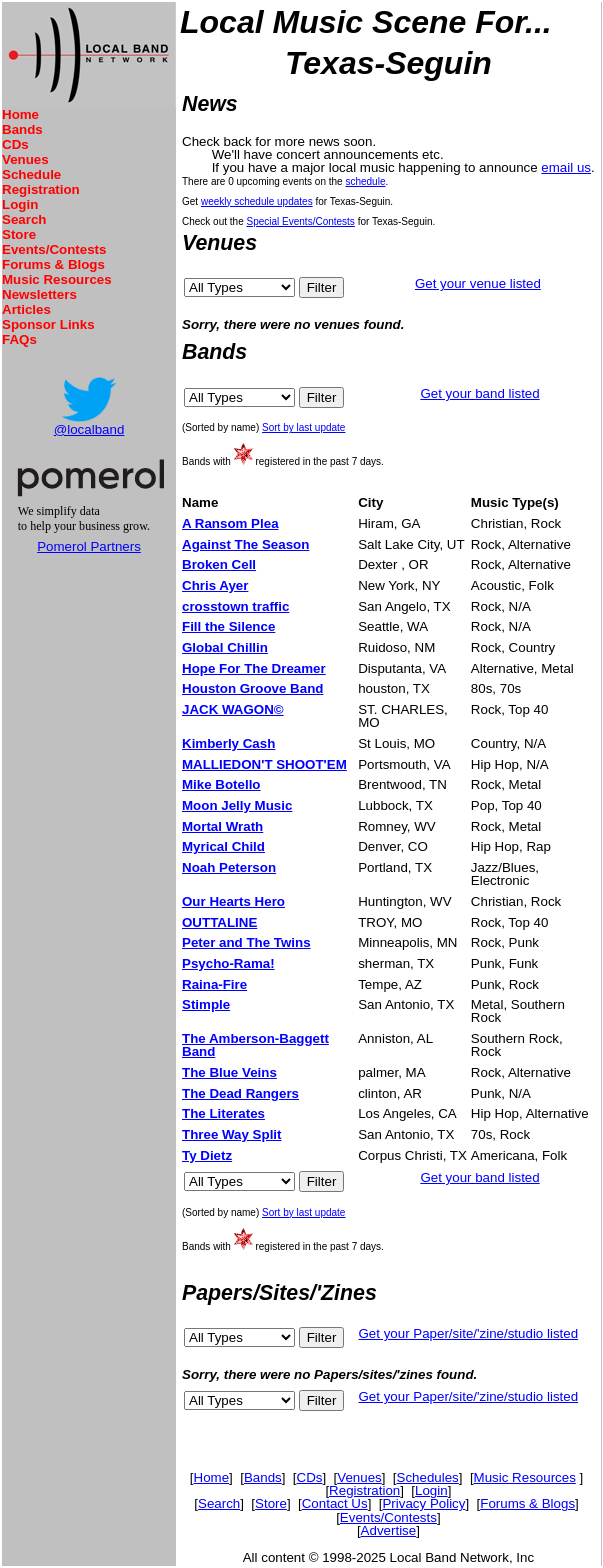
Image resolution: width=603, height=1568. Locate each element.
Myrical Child (223, 846)
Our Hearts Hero (233, 901)
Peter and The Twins (246, 942)
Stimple (206, 1004)
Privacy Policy (423, 1503)
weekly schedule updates (257, 201)
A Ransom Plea (230, 523)
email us (566, 167)
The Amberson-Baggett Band (255, 1045)
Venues (25, 159)
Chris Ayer (215, 585)
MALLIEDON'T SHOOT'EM (264, 764)
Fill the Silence (228, 626)
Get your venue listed (478, 283)
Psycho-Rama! (228, 963)
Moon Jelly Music (237, 805)
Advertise (389, 1530)
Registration (41, 189)
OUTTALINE (219, 922)
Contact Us (335, 1503)
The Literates (223, 1113)
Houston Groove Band (252, 688)
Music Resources (57, 279)
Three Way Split (232, 1134)
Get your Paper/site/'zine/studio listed (468, 1333)
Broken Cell (219, 564)
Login (20, 204)
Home (20, 114)
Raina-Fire (214, 984)
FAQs (19, 339)
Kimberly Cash (228, 743)
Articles (26, 309)
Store (19, 234)
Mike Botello (221, 784)
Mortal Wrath (222, 826)
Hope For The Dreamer (254, 668)
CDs (15, 144)
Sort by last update (303, 427)
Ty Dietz (207, 1155)
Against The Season (245, 544)
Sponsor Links (48, 324)
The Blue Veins (229, 1072)
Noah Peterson (229, 867)
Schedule (31, 174)
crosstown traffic (235, 606)
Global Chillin (225, 647)
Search (24, 219)
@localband (89, 429)
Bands (22, 129)
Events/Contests (54, 249)
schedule (365, 181)
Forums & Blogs (53, 264)
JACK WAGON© (233, 709)
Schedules (428, 1477)
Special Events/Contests (300, 221)
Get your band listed (479, 393)
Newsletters (39, 294)
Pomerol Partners (89, 546)
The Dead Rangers (240, 1093)
